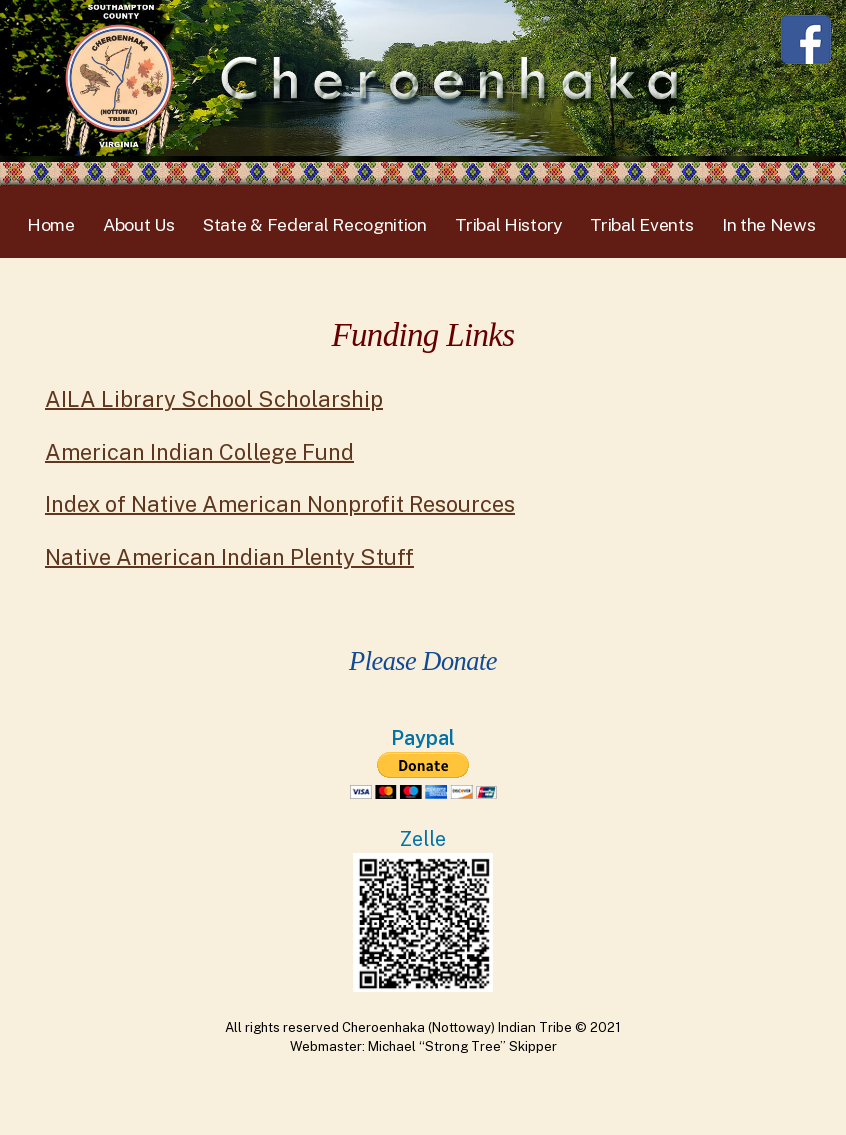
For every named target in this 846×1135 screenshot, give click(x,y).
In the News (769, 224)
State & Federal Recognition (315, 224)
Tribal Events (641, 224)
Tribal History (508, 224)
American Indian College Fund (199, 452)
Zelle (423, 838)
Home (51, 224)
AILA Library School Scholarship (214, 399)
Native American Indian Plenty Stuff (229, 557)
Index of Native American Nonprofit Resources (280, 504)
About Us (139, 224)
